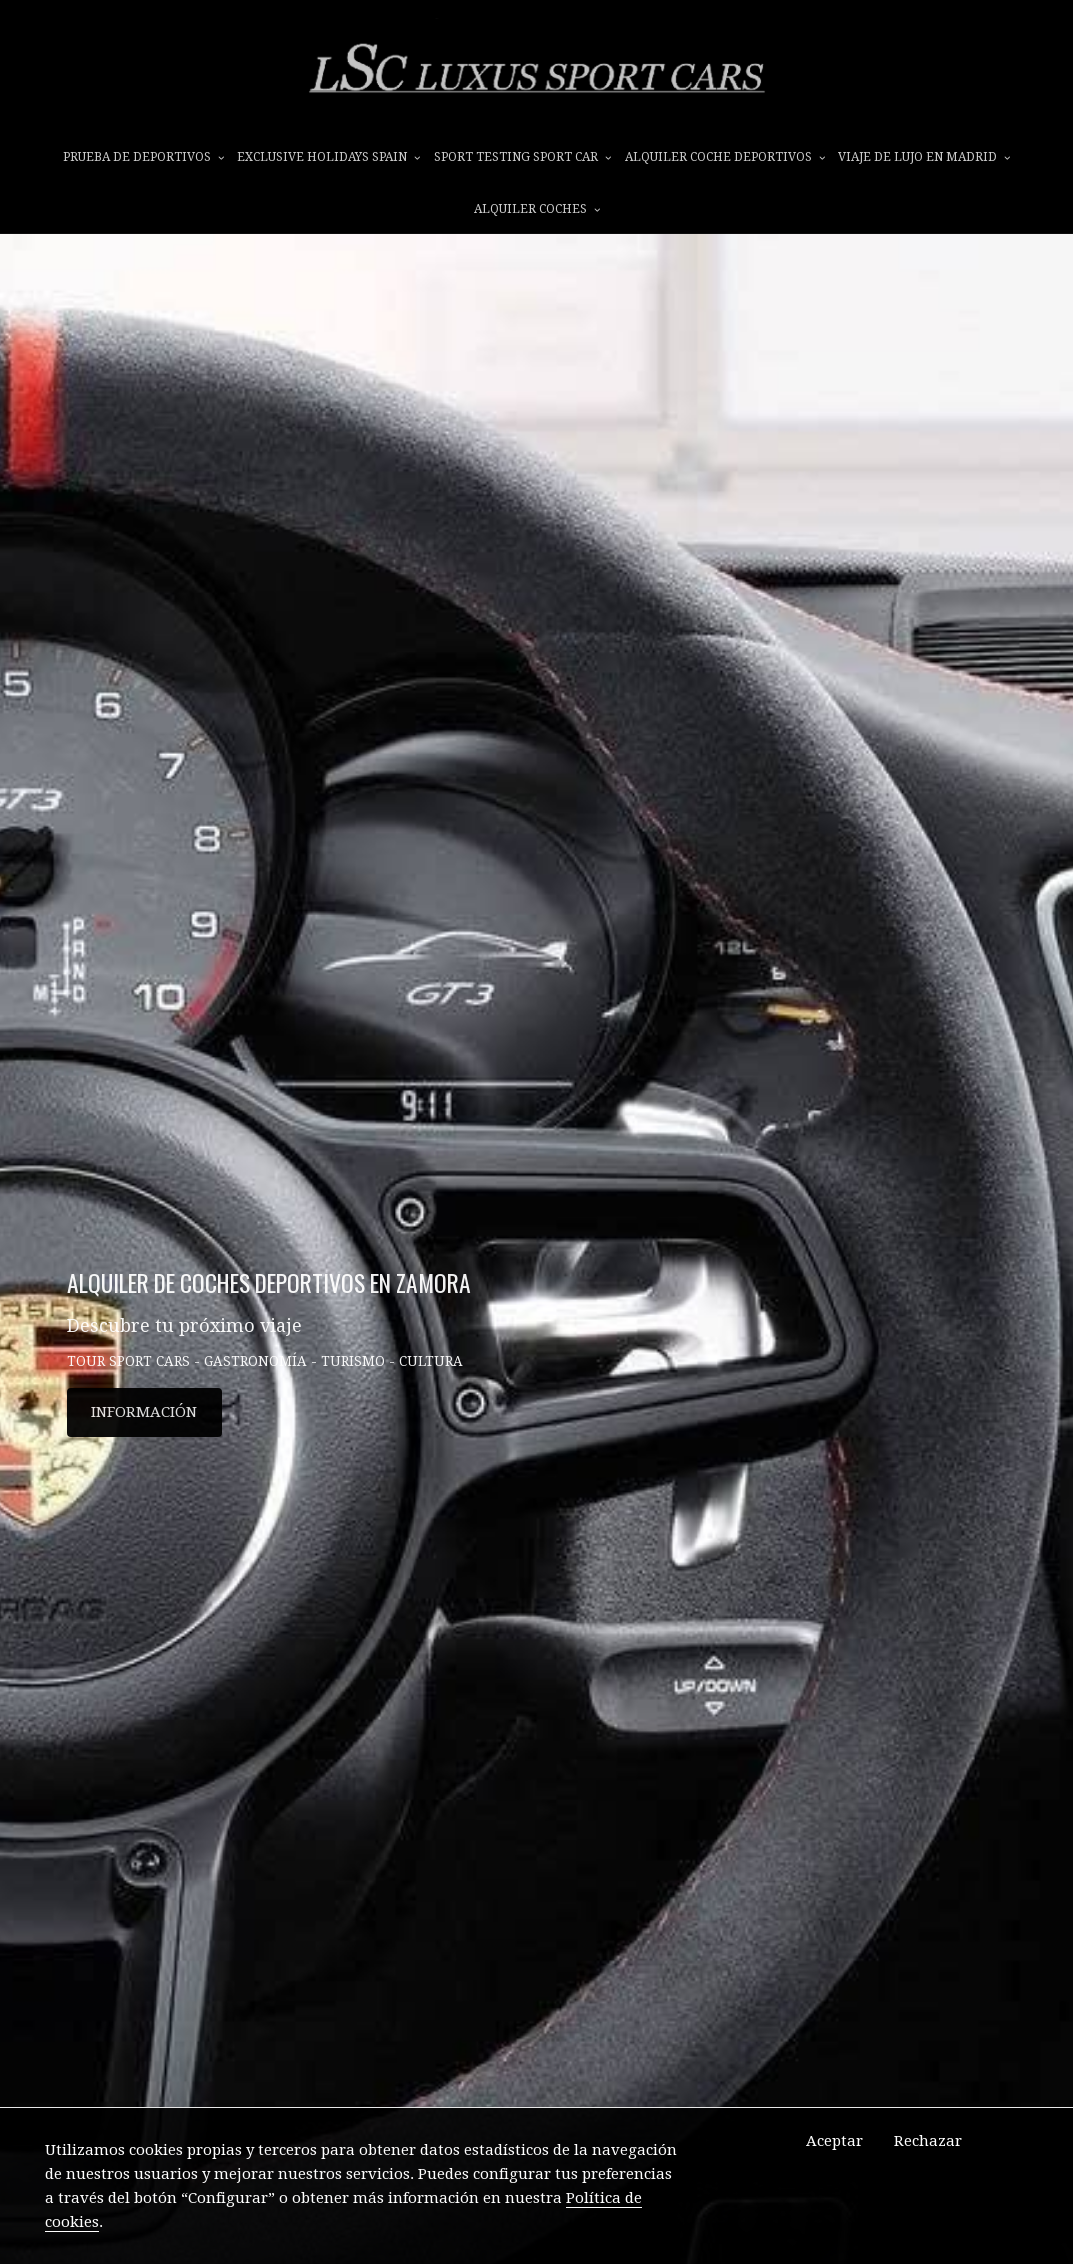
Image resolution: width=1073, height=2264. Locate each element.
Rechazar (928, 2141)
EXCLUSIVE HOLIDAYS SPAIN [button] (328, 157)
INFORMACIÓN (144, 1412)
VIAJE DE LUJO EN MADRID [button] (924, 157)
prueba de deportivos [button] (143, 157)
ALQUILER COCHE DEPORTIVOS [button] (725, 157)
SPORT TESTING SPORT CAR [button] (522, 157)
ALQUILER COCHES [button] (537, 209)
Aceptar (834, 2141)
